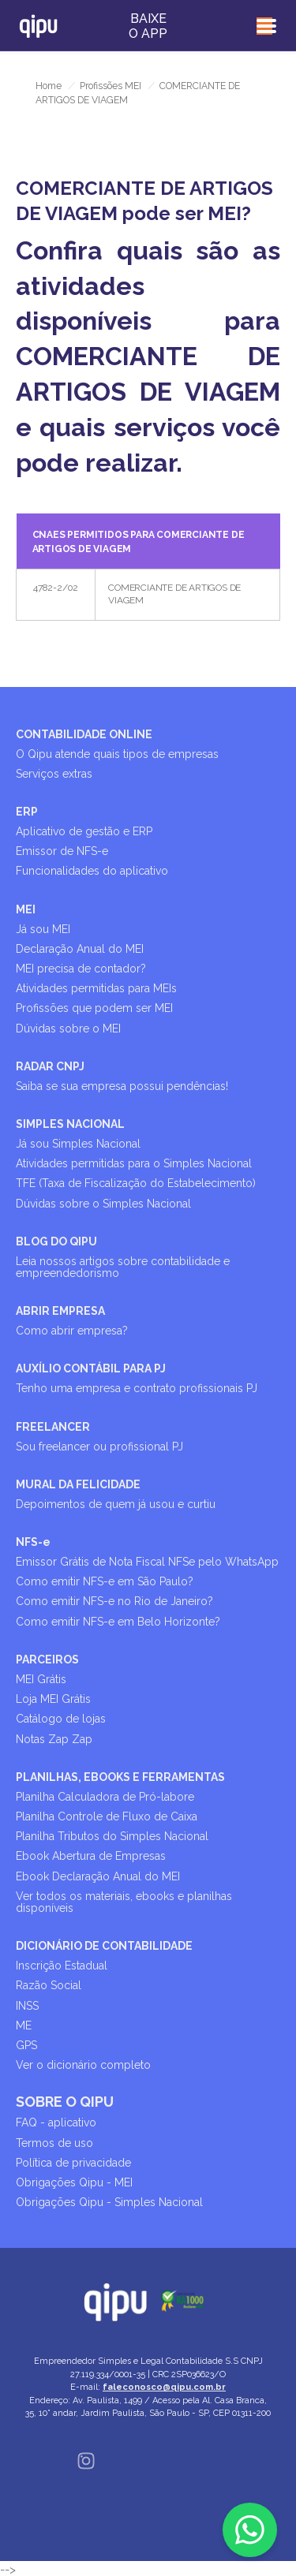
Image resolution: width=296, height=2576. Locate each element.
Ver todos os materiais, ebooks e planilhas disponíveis (124, 1902)
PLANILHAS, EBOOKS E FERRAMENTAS (120, 1777)
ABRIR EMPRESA (60, 1311)
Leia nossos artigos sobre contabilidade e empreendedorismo (123, 1267)
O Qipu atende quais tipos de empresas (117, 754)
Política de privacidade (73, 2162)
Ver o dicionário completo (83, 2065)
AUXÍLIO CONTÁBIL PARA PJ (91, 1368)
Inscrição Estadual (61, 1965)
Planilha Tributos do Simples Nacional (112, 1836)
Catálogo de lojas (61, 1718)
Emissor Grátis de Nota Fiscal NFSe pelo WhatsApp (147, 1561)
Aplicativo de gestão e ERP (84, 831)
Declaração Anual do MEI (80, 949)
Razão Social (48, 1985)
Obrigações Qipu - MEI (74, 2182)
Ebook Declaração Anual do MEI (98, 1876)
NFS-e (33, 1542)
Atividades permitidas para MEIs (96, 988)
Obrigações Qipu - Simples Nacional (109, 2202)
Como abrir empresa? (72, 1330)
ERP (27, 811)
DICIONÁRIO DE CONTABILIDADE (104, 1945)
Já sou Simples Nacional (78, 1143)
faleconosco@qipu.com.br (164, 2387)
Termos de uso (54, 2143)
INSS (27, 2005)
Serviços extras (54, 773)
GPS (26, 2045)
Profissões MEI (110, 85)
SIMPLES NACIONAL (70, 1124)
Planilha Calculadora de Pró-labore (105, 1796)
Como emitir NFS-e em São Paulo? (104, 1581)
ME (24, 2025)
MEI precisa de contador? (81, 968)
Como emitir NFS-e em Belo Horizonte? (118, 1621)
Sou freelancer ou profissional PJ (99, 1446)
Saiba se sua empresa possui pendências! (122, 1086)
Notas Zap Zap (54, 1739)
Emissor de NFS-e (62, 851)
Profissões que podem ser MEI (94, 1008)
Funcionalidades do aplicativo (92, 870)
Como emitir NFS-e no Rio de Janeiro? (114, 1601)
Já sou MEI (43, 929)
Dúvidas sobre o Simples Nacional (103, 1203)
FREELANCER (53, 1427)
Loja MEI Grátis (53, 1699)
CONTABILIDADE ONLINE (84, 734)
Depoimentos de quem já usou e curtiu (115, 1504)
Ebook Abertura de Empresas (91, 1856)
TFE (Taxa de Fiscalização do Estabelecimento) (136, 1183)
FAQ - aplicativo (56, 2122)
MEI (26, 909)
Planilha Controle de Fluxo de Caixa (106, 1816)
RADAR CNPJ (50, 1066)
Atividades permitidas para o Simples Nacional (134, 1163)
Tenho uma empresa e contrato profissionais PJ (136, 1388)
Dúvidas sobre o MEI (68, 1028)
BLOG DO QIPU (56, 1241)
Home (49, 85)
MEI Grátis (41, 1679)
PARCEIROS (47, 1659)
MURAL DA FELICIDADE (78, 1484)
